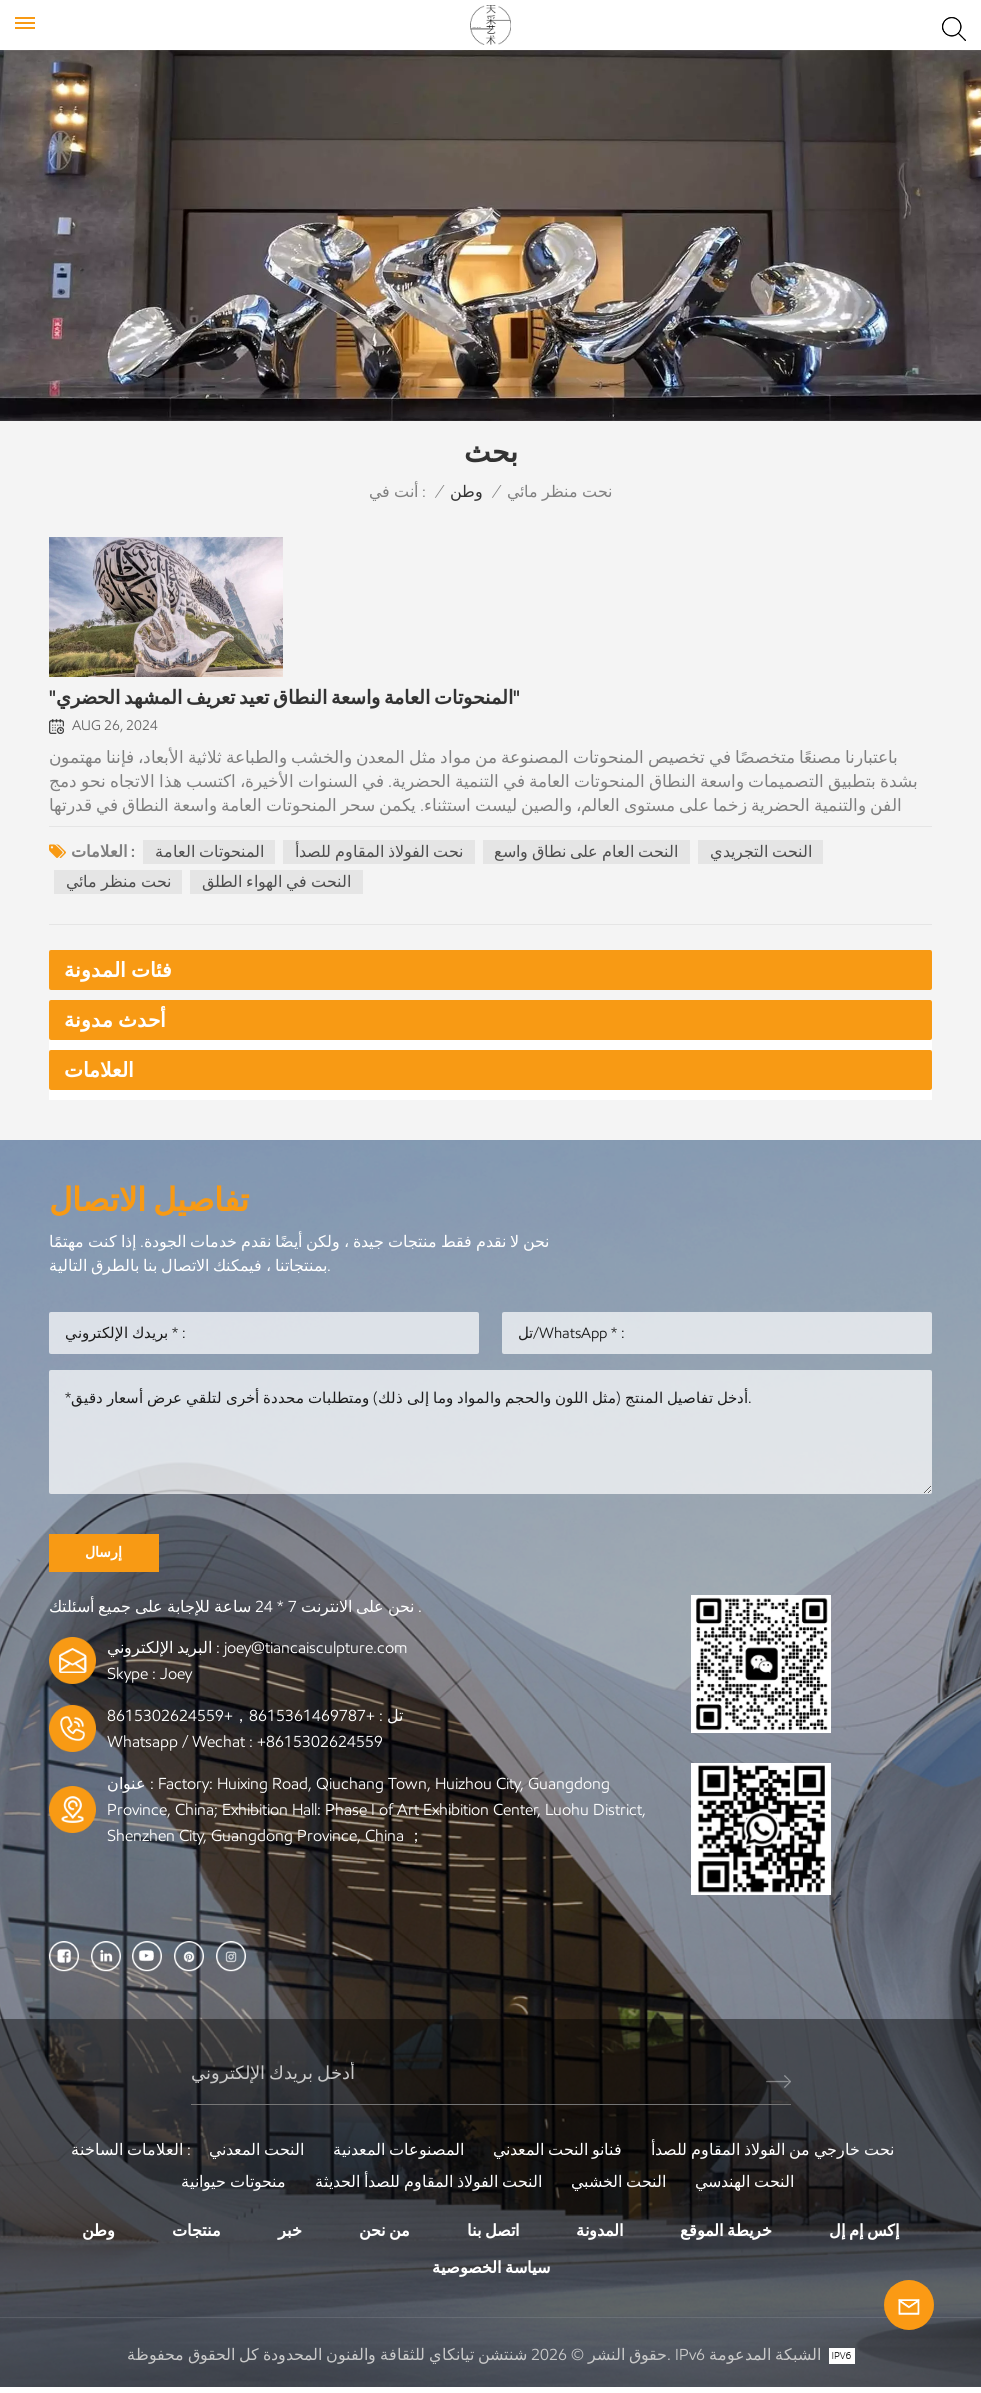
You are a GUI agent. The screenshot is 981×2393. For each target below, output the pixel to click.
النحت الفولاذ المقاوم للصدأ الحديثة (428, 2186)
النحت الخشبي (618, 2186)
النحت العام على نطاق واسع (587, 854)
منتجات (196, 2235)
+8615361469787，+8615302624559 (241, 1721)
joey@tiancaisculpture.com (315, 1653)
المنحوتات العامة (209, 854)
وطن (466, 491)
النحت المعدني (256, 2154)
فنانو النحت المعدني (557, 2154)
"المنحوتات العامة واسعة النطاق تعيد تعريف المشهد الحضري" (284, 702)
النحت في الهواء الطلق (277, 885)
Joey (176, 1679)
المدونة (599, 2235)
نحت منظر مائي (118, 885)
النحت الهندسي (744, 2186)
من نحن (384, 2235)
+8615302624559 (320, 1747)
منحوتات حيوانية (233, 2186)
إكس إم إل (864, 2235)
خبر (290, 2235)
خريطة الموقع (726, 2235)
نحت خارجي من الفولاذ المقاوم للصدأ (772, 2154)
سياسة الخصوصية (491, 2273)
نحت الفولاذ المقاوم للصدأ (380, 854)
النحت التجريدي (762, 854)
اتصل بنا (493, 2235)
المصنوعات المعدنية (398, 2154)
